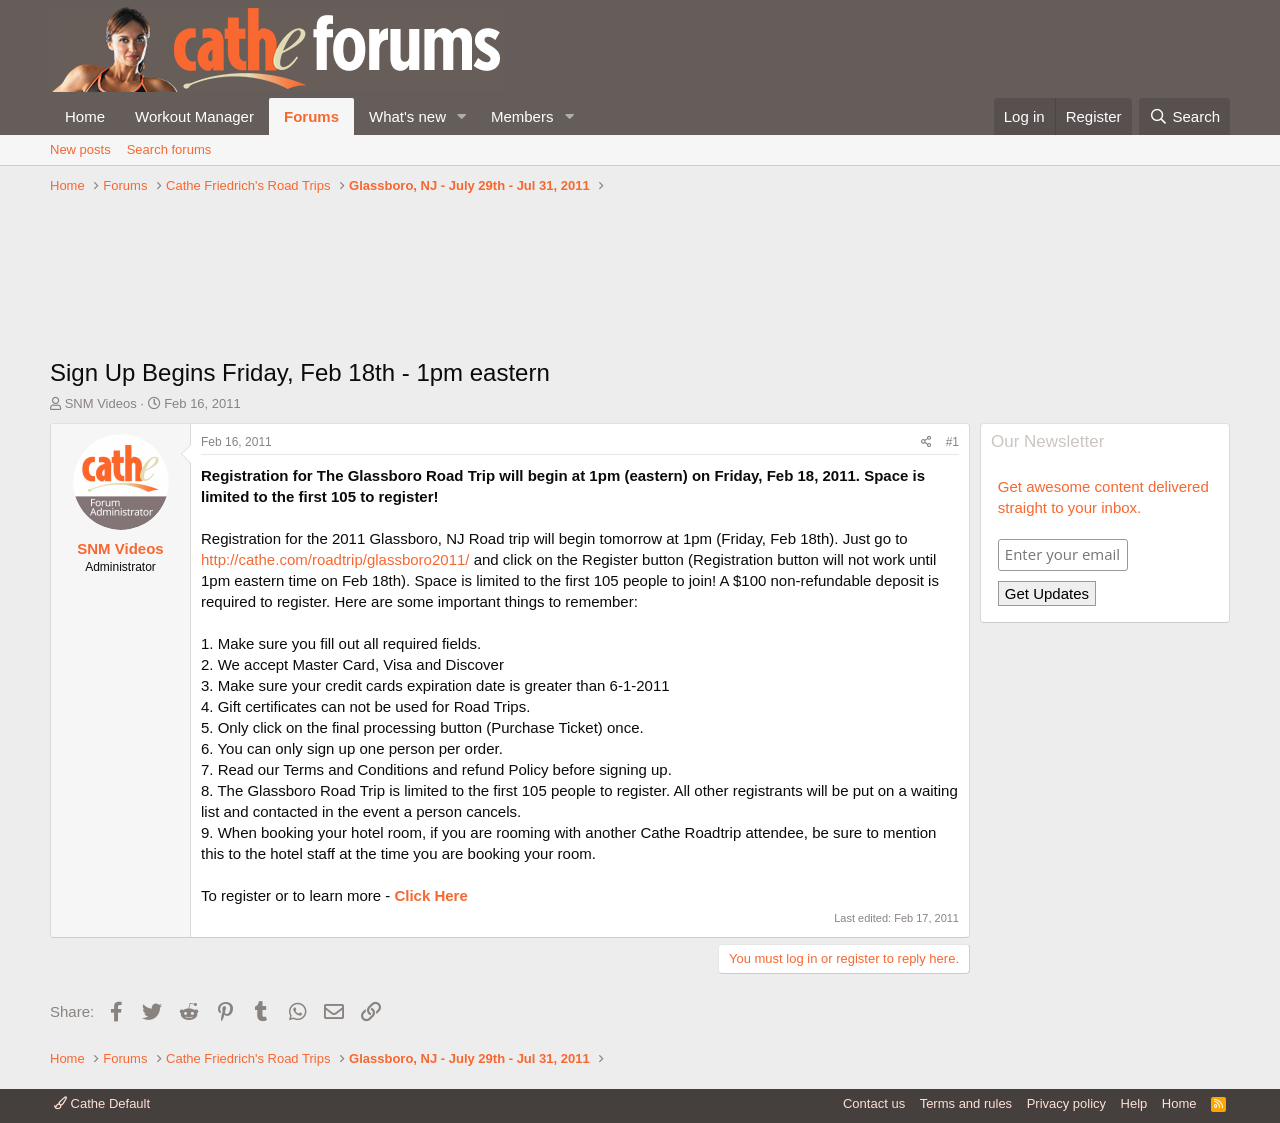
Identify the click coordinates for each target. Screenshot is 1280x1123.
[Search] (1184, 116)
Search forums (169, 149)
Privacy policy (1066, 1103)
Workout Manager (194, 116)
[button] (462, 116)
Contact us (874, 1103)
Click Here (430, 895)
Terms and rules (966, 1103)
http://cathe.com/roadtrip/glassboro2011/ (335, 559)
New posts (80, 149)
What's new (407, 116)
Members (522, 116)
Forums (311, 116)
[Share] (926, 442)
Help (1134, 1103)
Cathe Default (102, 1103)
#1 (952, 442)
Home (85, 116)
